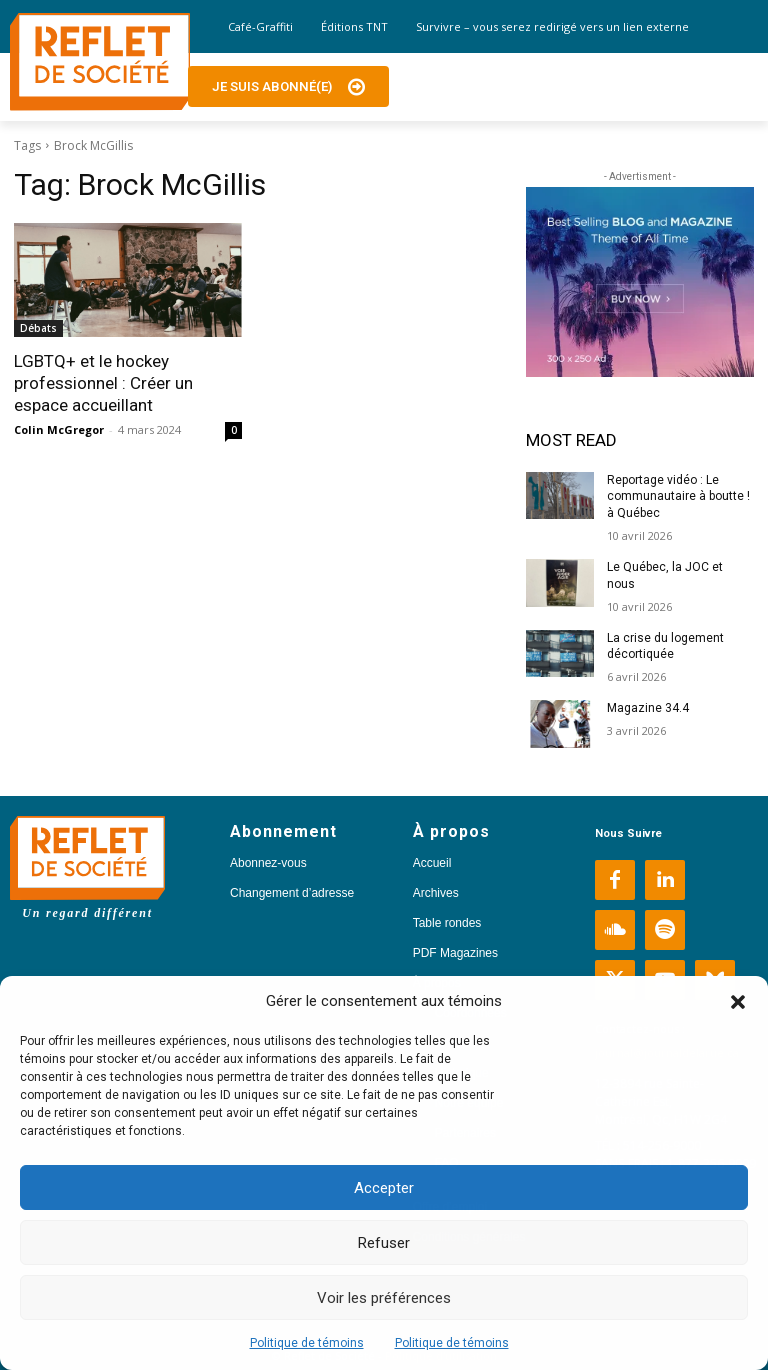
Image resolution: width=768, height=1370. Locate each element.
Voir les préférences (384, 1298)
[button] (738, 1002)
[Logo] (100, 62)
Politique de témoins (307, 1343)
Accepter (384, 1188)
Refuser (384, 1243)
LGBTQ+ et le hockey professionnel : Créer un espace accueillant (103, 383)
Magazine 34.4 (648, 708)
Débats (38, 328)
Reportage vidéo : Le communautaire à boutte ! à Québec (678, 497)
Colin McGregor (59, 429)
